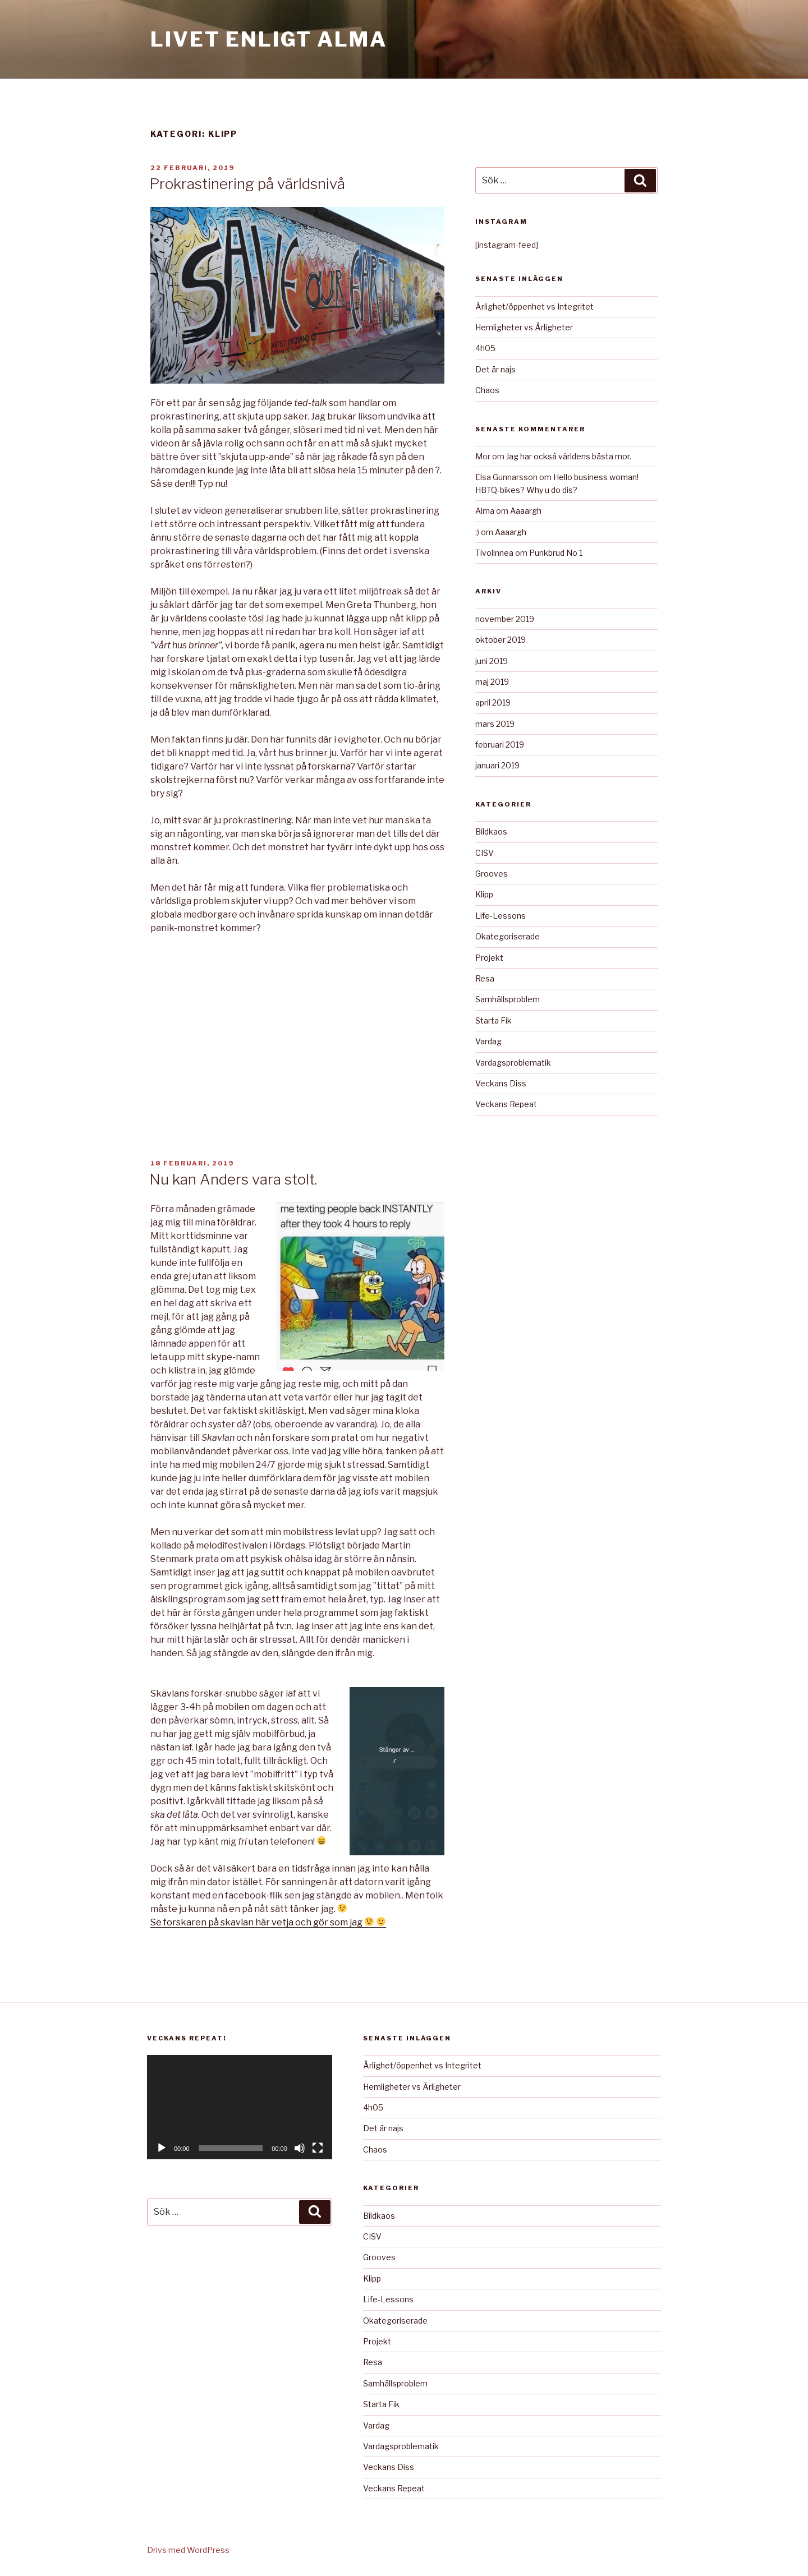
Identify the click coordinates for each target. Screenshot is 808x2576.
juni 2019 (491, 661)
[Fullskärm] (317, 2148)
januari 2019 (497, 765)
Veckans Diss (500, 1083)
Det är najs (495, 369)
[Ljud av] (299, 2148)
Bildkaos (491, 831)
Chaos (487, 390)
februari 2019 (499, 744)
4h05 (485, 348)
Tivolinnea (494, 552)
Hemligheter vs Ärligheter (524, 327)
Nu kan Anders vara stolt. (233, 1179)
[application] (239, 2107)
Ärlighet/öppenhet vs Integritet (534, 306)
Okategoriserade (507, 936)
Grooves (491, 873)
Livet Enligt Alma (268, 39)
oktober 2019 (500, 639)
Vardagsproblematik (513, 1062)
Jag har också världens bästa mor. (568, 456)
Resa (484, 978)
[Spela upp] (161, 2148)
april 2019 (493, 702)
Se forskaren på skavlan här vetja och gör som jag (267, 1922)
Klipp (484, 894)
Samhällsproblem (507, 999)
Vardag (488, 1041)
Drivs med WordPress (188, 2550)
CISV (484, 853)
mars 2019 (495, 724)
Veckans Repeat (506, 1104)
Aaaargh (525, 510)
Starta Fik (493, 1020)
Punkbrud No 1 (555, 552)
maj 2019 (492, 681)
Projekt (489, 957)
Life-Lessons (500, 915)
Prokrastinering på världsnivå (247, 183)
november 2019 (504, 619)
